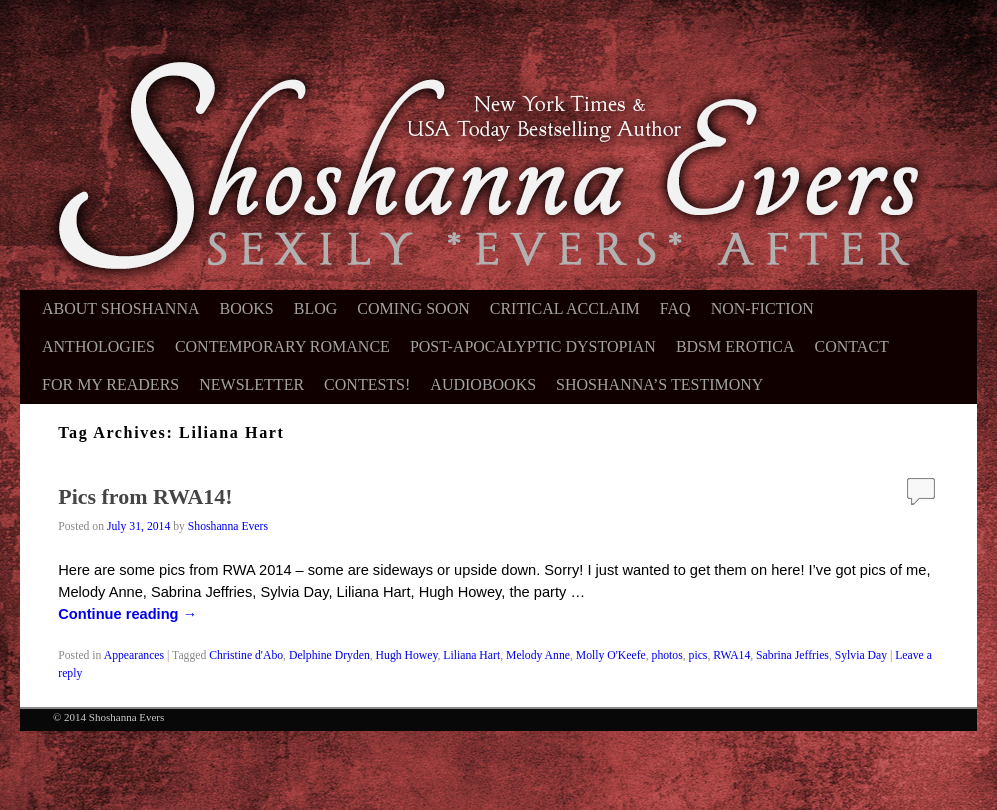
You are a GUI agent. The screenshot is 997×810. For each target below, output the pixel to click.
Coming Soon (413, 308)
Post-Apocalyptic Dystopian (533, 346)
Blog (316, 308)
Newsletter (251, 384)
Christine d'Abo (246, 655)
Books (247, 308)
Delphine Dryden (329, 655)
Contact (852, 346)
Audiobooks (483, 384)
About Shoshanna (121, 308)
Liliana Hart (471, 655)
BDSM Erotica (735, 346)
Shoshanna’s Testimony (659, 384)
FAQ (675, 308)
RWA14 (731, 655)
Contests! (367, 384)
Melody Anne (538, 655)
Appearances (134, 655)
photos (667, 655)
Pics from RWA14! (145, 496)
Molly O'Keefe (611, 655)
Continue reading (127, 614)
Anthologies (98, 346)
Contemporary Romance (282, 346)
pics (698, 655)
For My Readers (110, 384)
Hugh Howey (407, 655)
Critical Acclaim (565, 308)
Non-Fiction (762, 308)
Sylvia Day (861, 655)
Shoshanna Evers (228, 526)
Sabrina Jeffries (792, 655)
